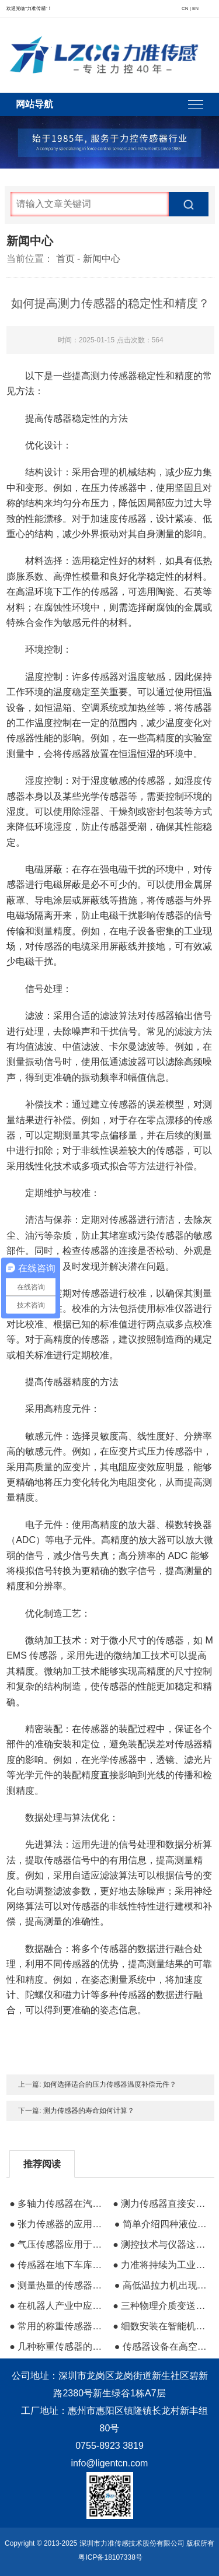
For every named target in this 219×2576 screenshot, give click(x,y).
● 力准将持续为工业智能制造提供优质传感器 (160, 2265)
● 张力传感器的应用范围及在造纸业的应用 (57, 2224)
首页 (65, 259)
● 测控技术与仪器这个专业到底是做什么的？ (160, 2244)
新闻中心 (101, 259)
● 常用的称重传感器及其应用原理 (57, 2326)
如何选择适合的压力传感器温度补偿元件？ (109, 2084)
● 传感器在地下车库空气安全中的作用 (57, 2265)
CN (185, 8)
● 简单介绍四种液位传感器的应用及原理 (162, 2224)
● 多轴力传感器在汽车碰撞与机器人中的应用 (57, 2204)
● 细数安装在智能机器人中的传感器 (160, 2326)
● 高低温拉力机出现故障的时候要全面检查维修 (162, 2285)
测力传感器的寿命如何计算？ (88, 2111)
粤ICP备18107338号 (110, 2557)
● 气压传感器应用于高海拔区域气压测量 (57, 2244)
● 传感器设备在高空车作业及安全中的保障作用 (162, 2346)
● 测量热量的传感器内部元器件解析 (57, 2285)
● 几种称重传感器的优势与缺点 (57, 2346)
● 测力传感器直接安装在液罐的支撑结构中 (160, 2204)
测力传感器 (114, 376)
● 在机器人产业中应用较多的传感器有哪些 (57, 2306)
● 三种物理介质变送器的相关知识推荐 (160, 2306)
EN (195, 8)
